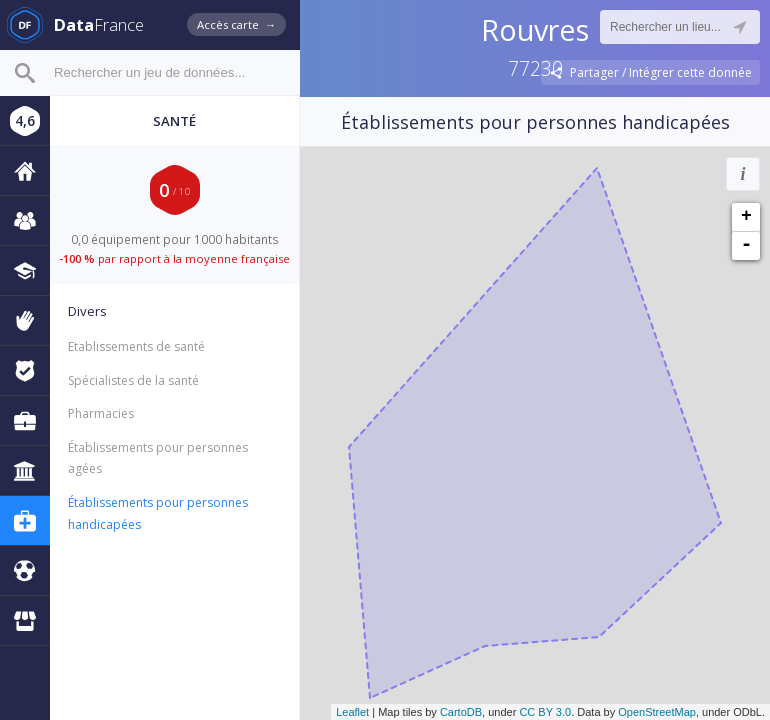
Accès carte (236, 24)
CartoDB (461, 712)
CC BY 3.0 (545, 712)
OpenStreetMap (657, 712)
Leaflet (352, 712)
